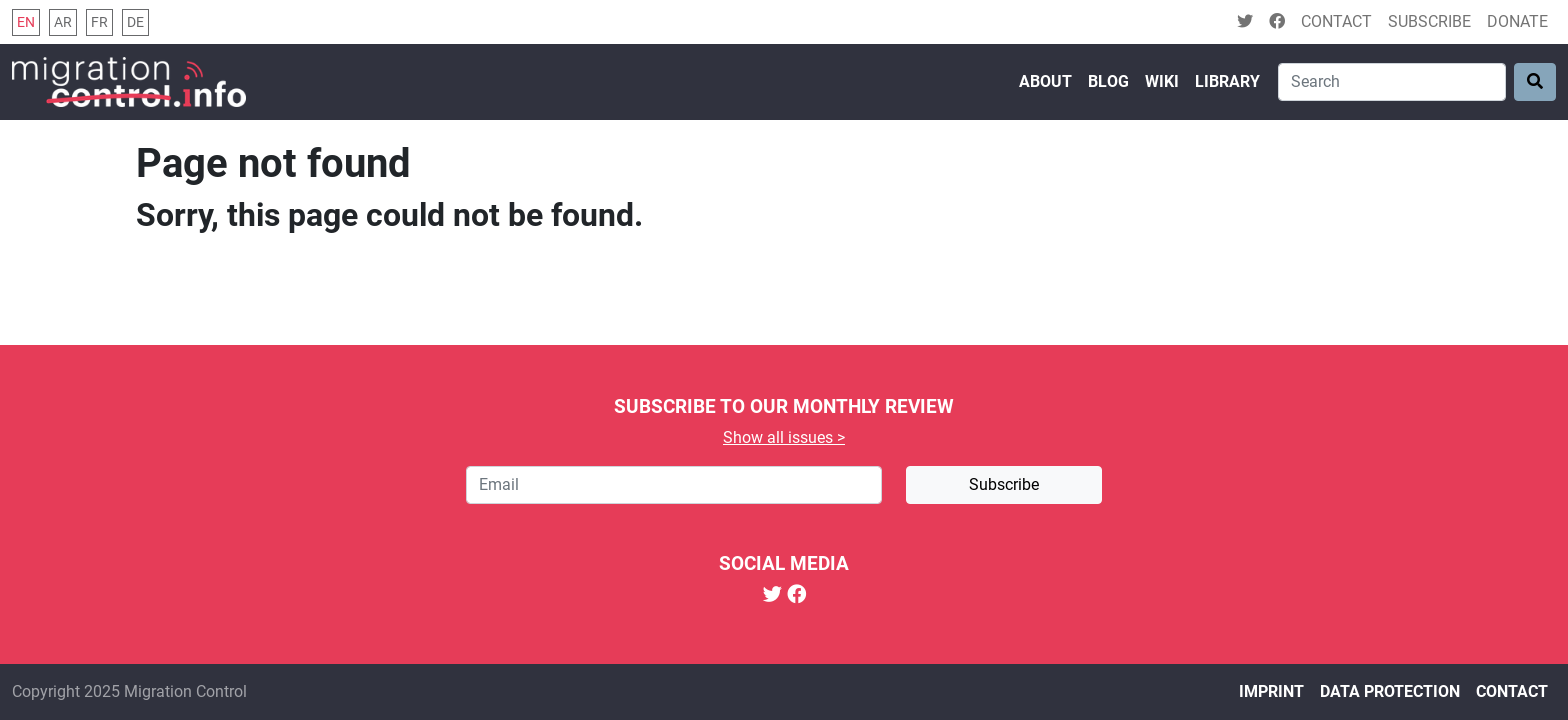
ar (63, 22)
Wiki (1162, 81)
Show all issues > (784, 437)
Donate (1517, 21)
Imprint (1271, 691)
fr (99, 22)
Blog (1108, 81)
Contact (1336, 21)
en (26, 22)
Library (1227, 81)
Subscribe (1429, 21)
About (1045, 81)
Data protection (1390, 691)
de (135, 22)
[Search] (1392, 82)
